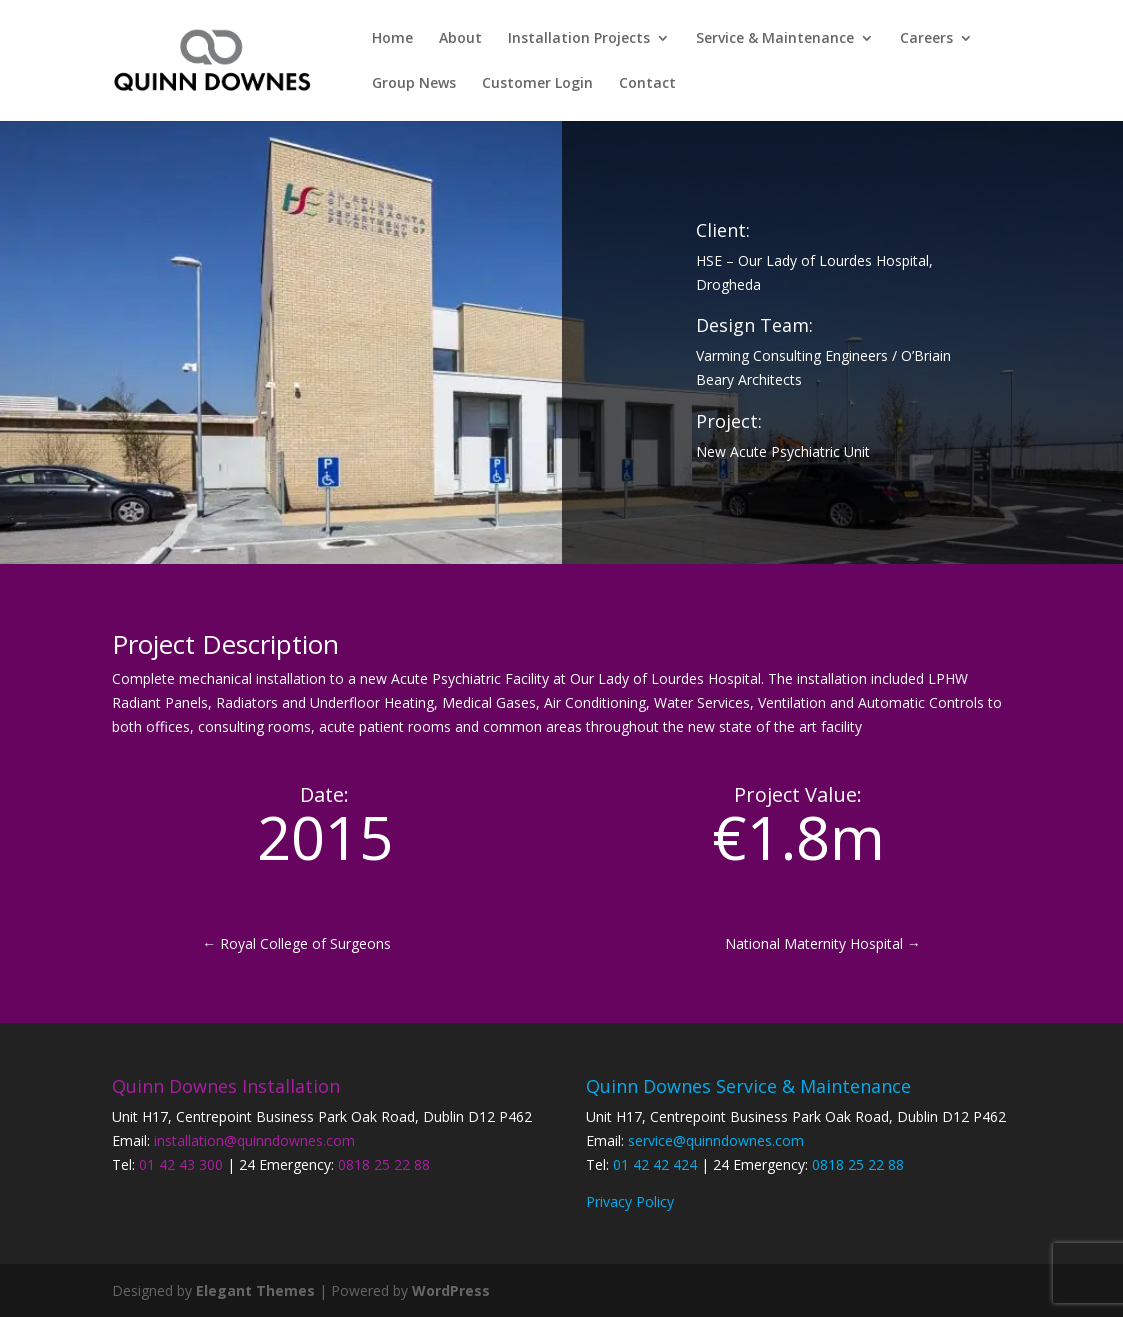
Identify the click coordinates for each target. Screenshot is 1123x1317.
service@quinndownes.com (716, 1140)
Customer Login (537, 84)
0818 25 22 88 (384, 1164)
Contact (647, 84)
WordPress (451, 1290)
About (460, 39)
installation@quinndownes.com (254, 1140)
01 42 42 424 (655, 1164)
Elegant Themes (255, 1290)
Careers (926, 39)
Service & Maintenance (775, 39)
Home (392, 39)
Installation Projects (579, 39)
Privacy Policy (630, 1201)
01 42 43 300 (181, 1164)
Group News (414, 84)
